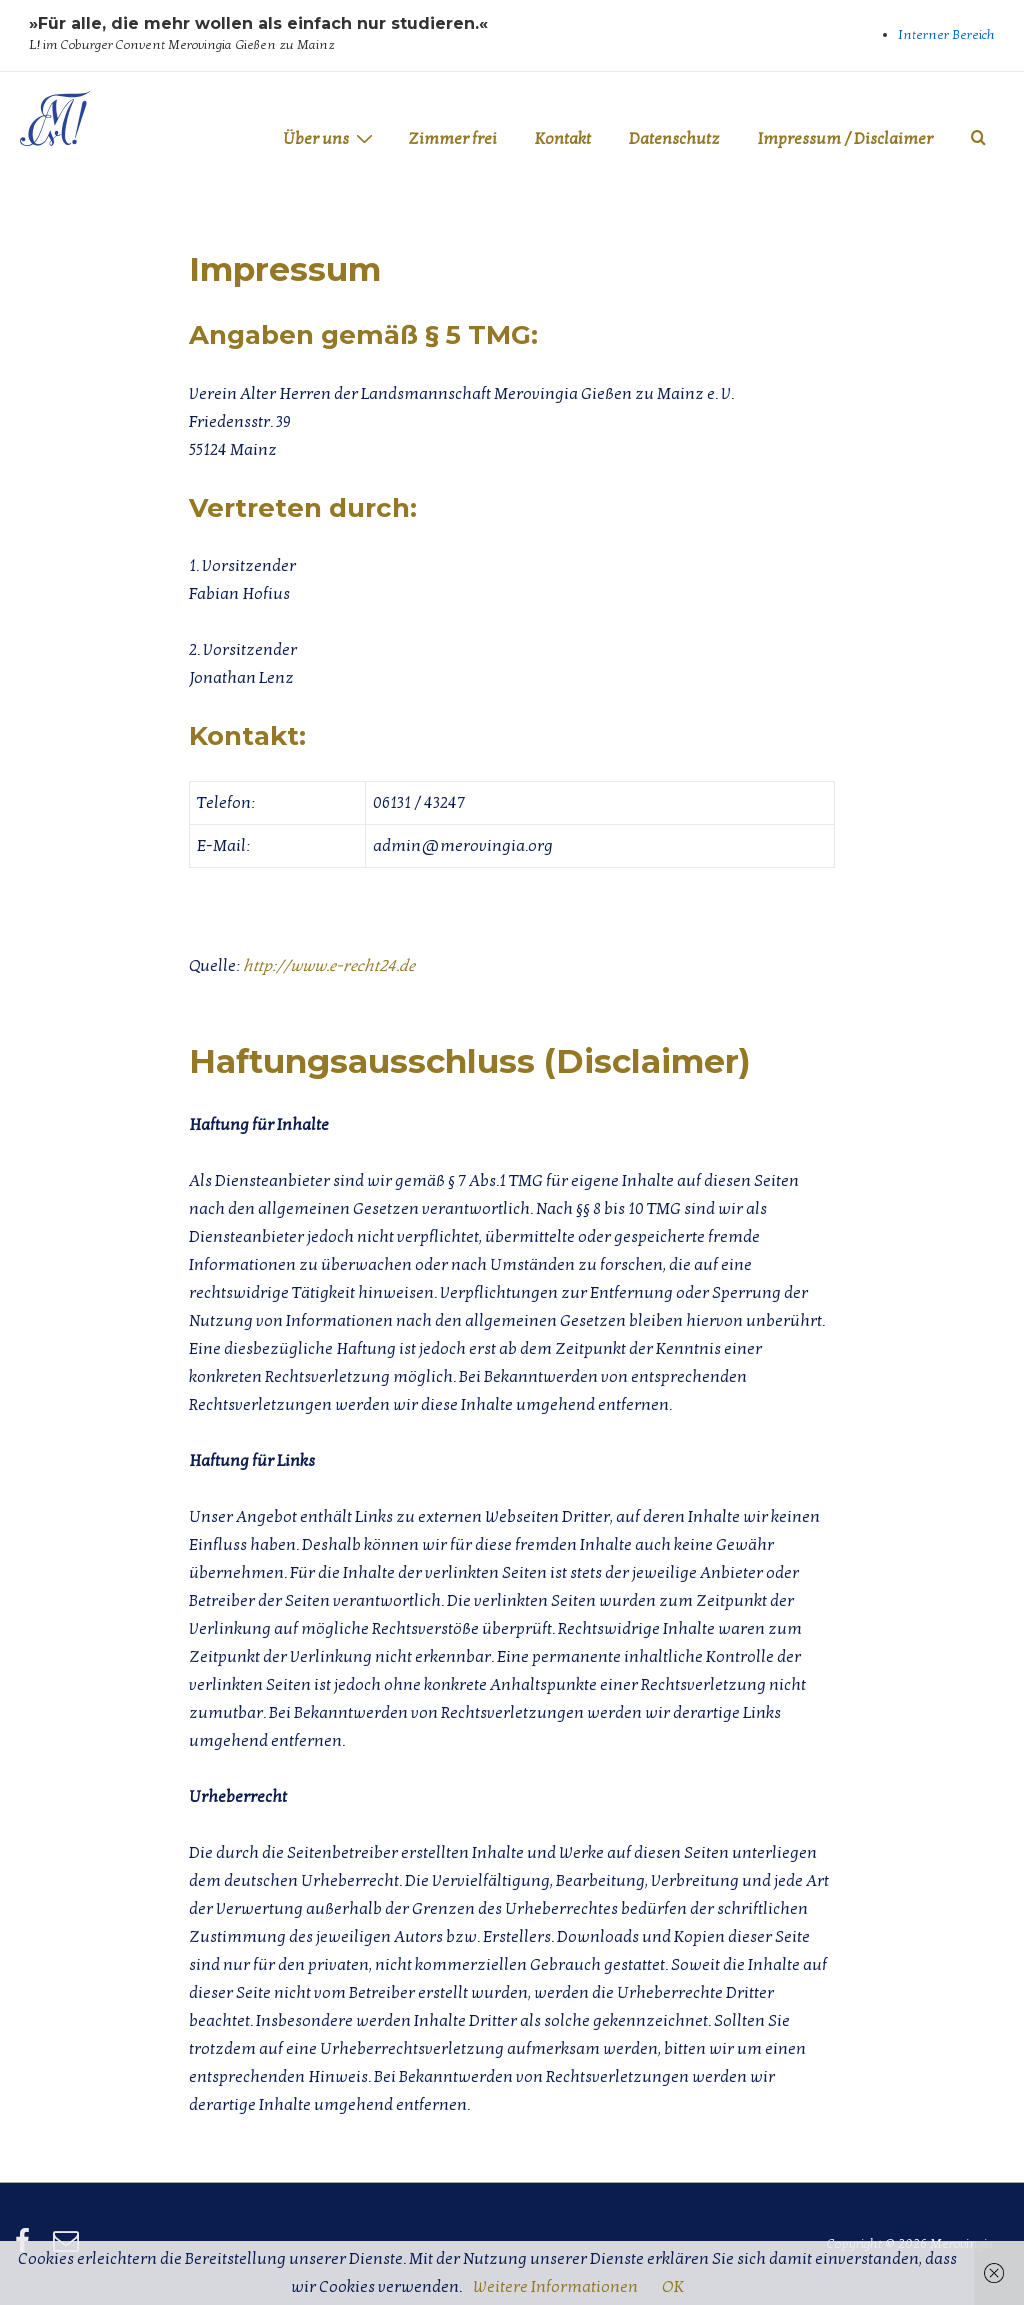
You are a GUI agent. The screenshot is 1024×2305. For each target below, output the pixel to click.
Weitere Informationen (555, 2287)
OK (673, 2287)
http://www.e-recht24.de (329, 966)
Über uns (330, 138)
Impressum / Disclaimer (845, 139)
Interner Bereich (946, 35)
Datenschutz (674, 139)
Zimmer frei (452, 139)
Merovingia (50, 166)
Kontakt (563, 139)
